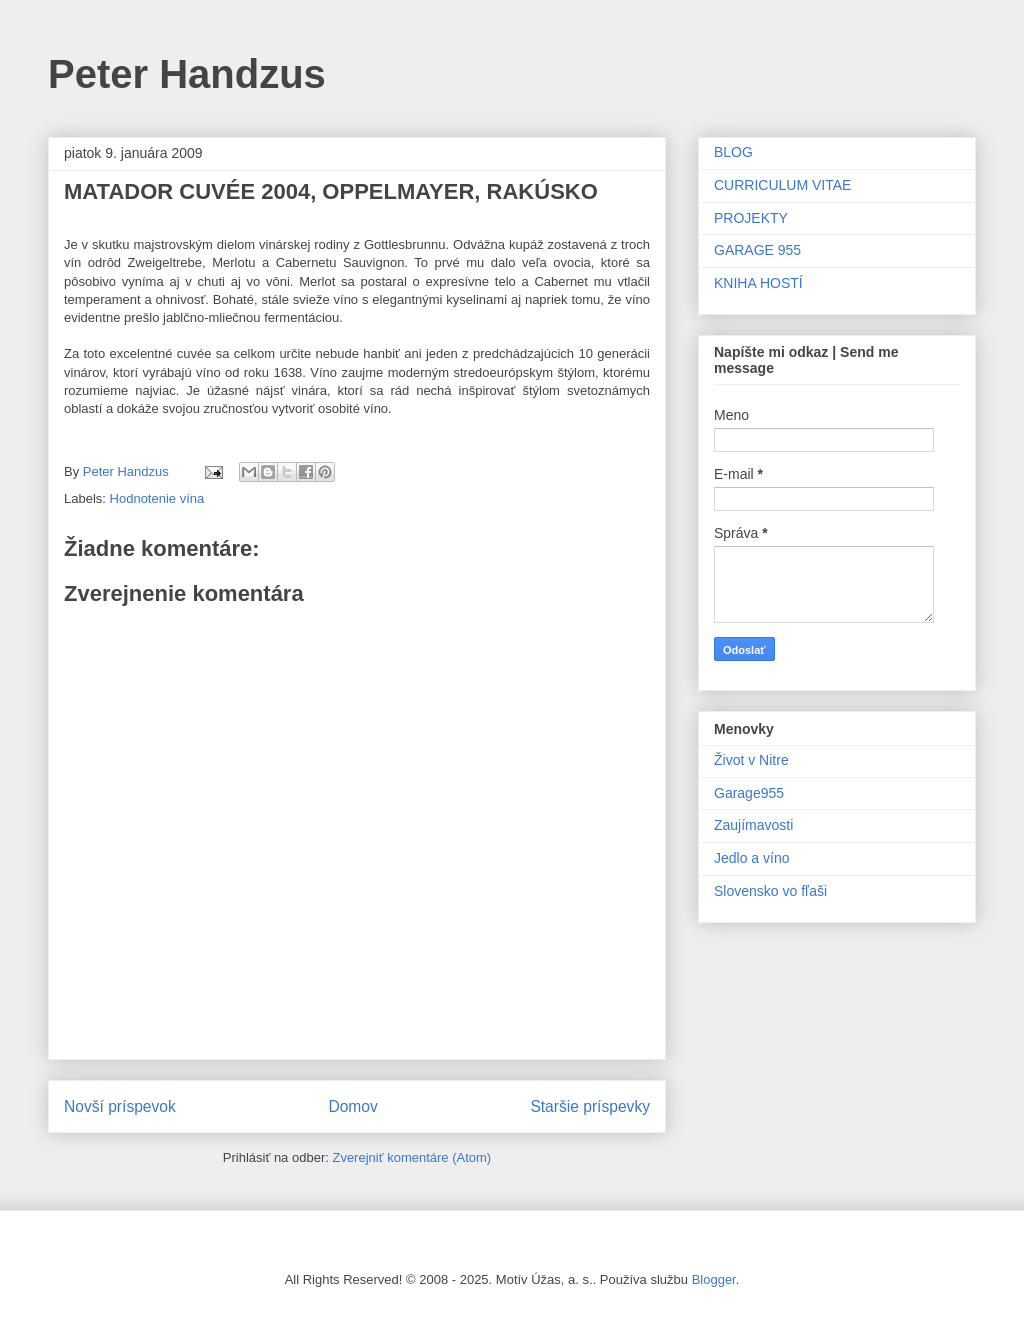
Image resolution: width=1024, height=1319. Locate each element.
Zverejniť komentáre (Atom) (411, 1157)
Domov (352, 1106)
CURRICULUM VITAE (782, 185)
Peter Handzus (187, 74)
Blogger (714, 1279)
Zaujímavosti (753, 825)
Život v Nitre (751, 760)
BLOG (733, 152)
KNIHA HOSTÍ (758, 283)
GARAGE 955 (757, 250)
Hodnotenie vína (157, 498)
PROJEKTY (751, 218)
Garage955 (749, 793)
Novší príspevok (120, 1106)
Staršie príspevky (590, 1106)
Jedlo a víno (752, 858)
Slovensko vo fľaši (770, 891)
